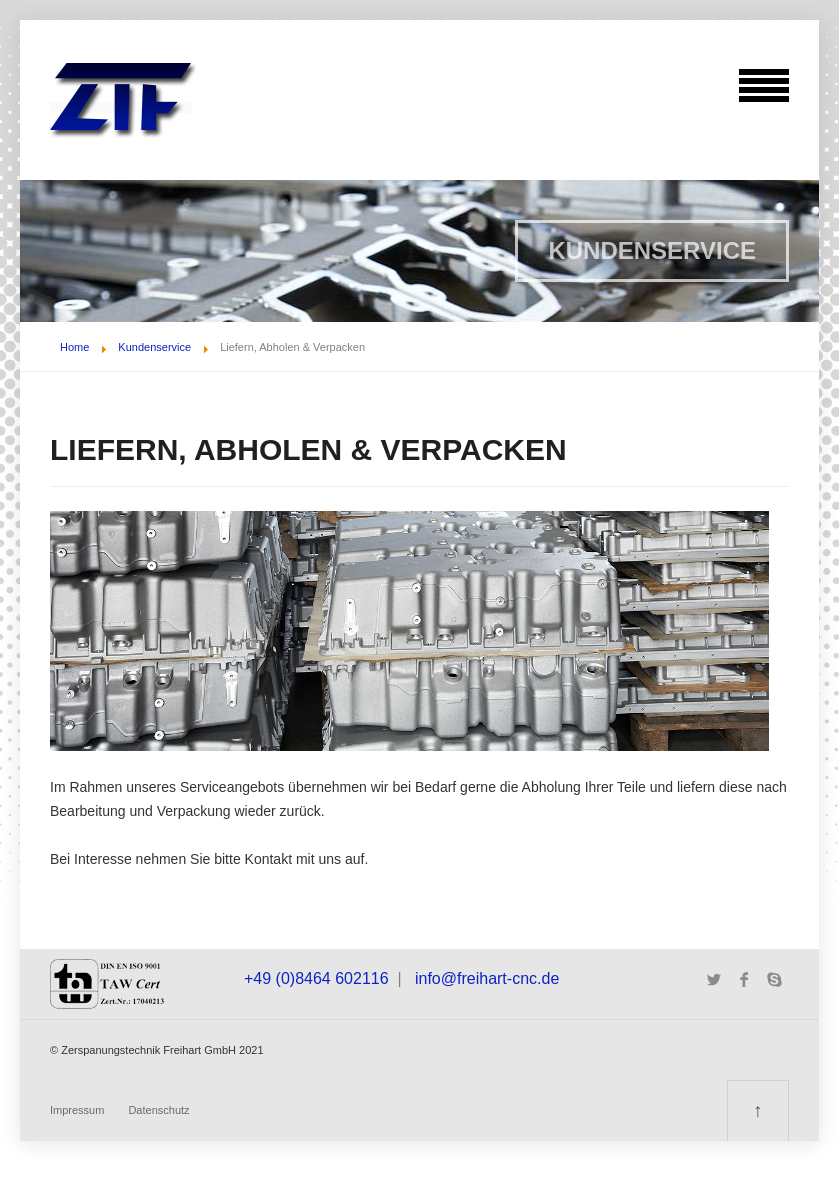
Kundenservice (154, 347)
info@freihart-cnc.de (487, 978)
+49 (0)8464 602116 (316, 978)
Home (74, 347)
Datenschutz (158, 1110)
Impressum (77, 1110)
